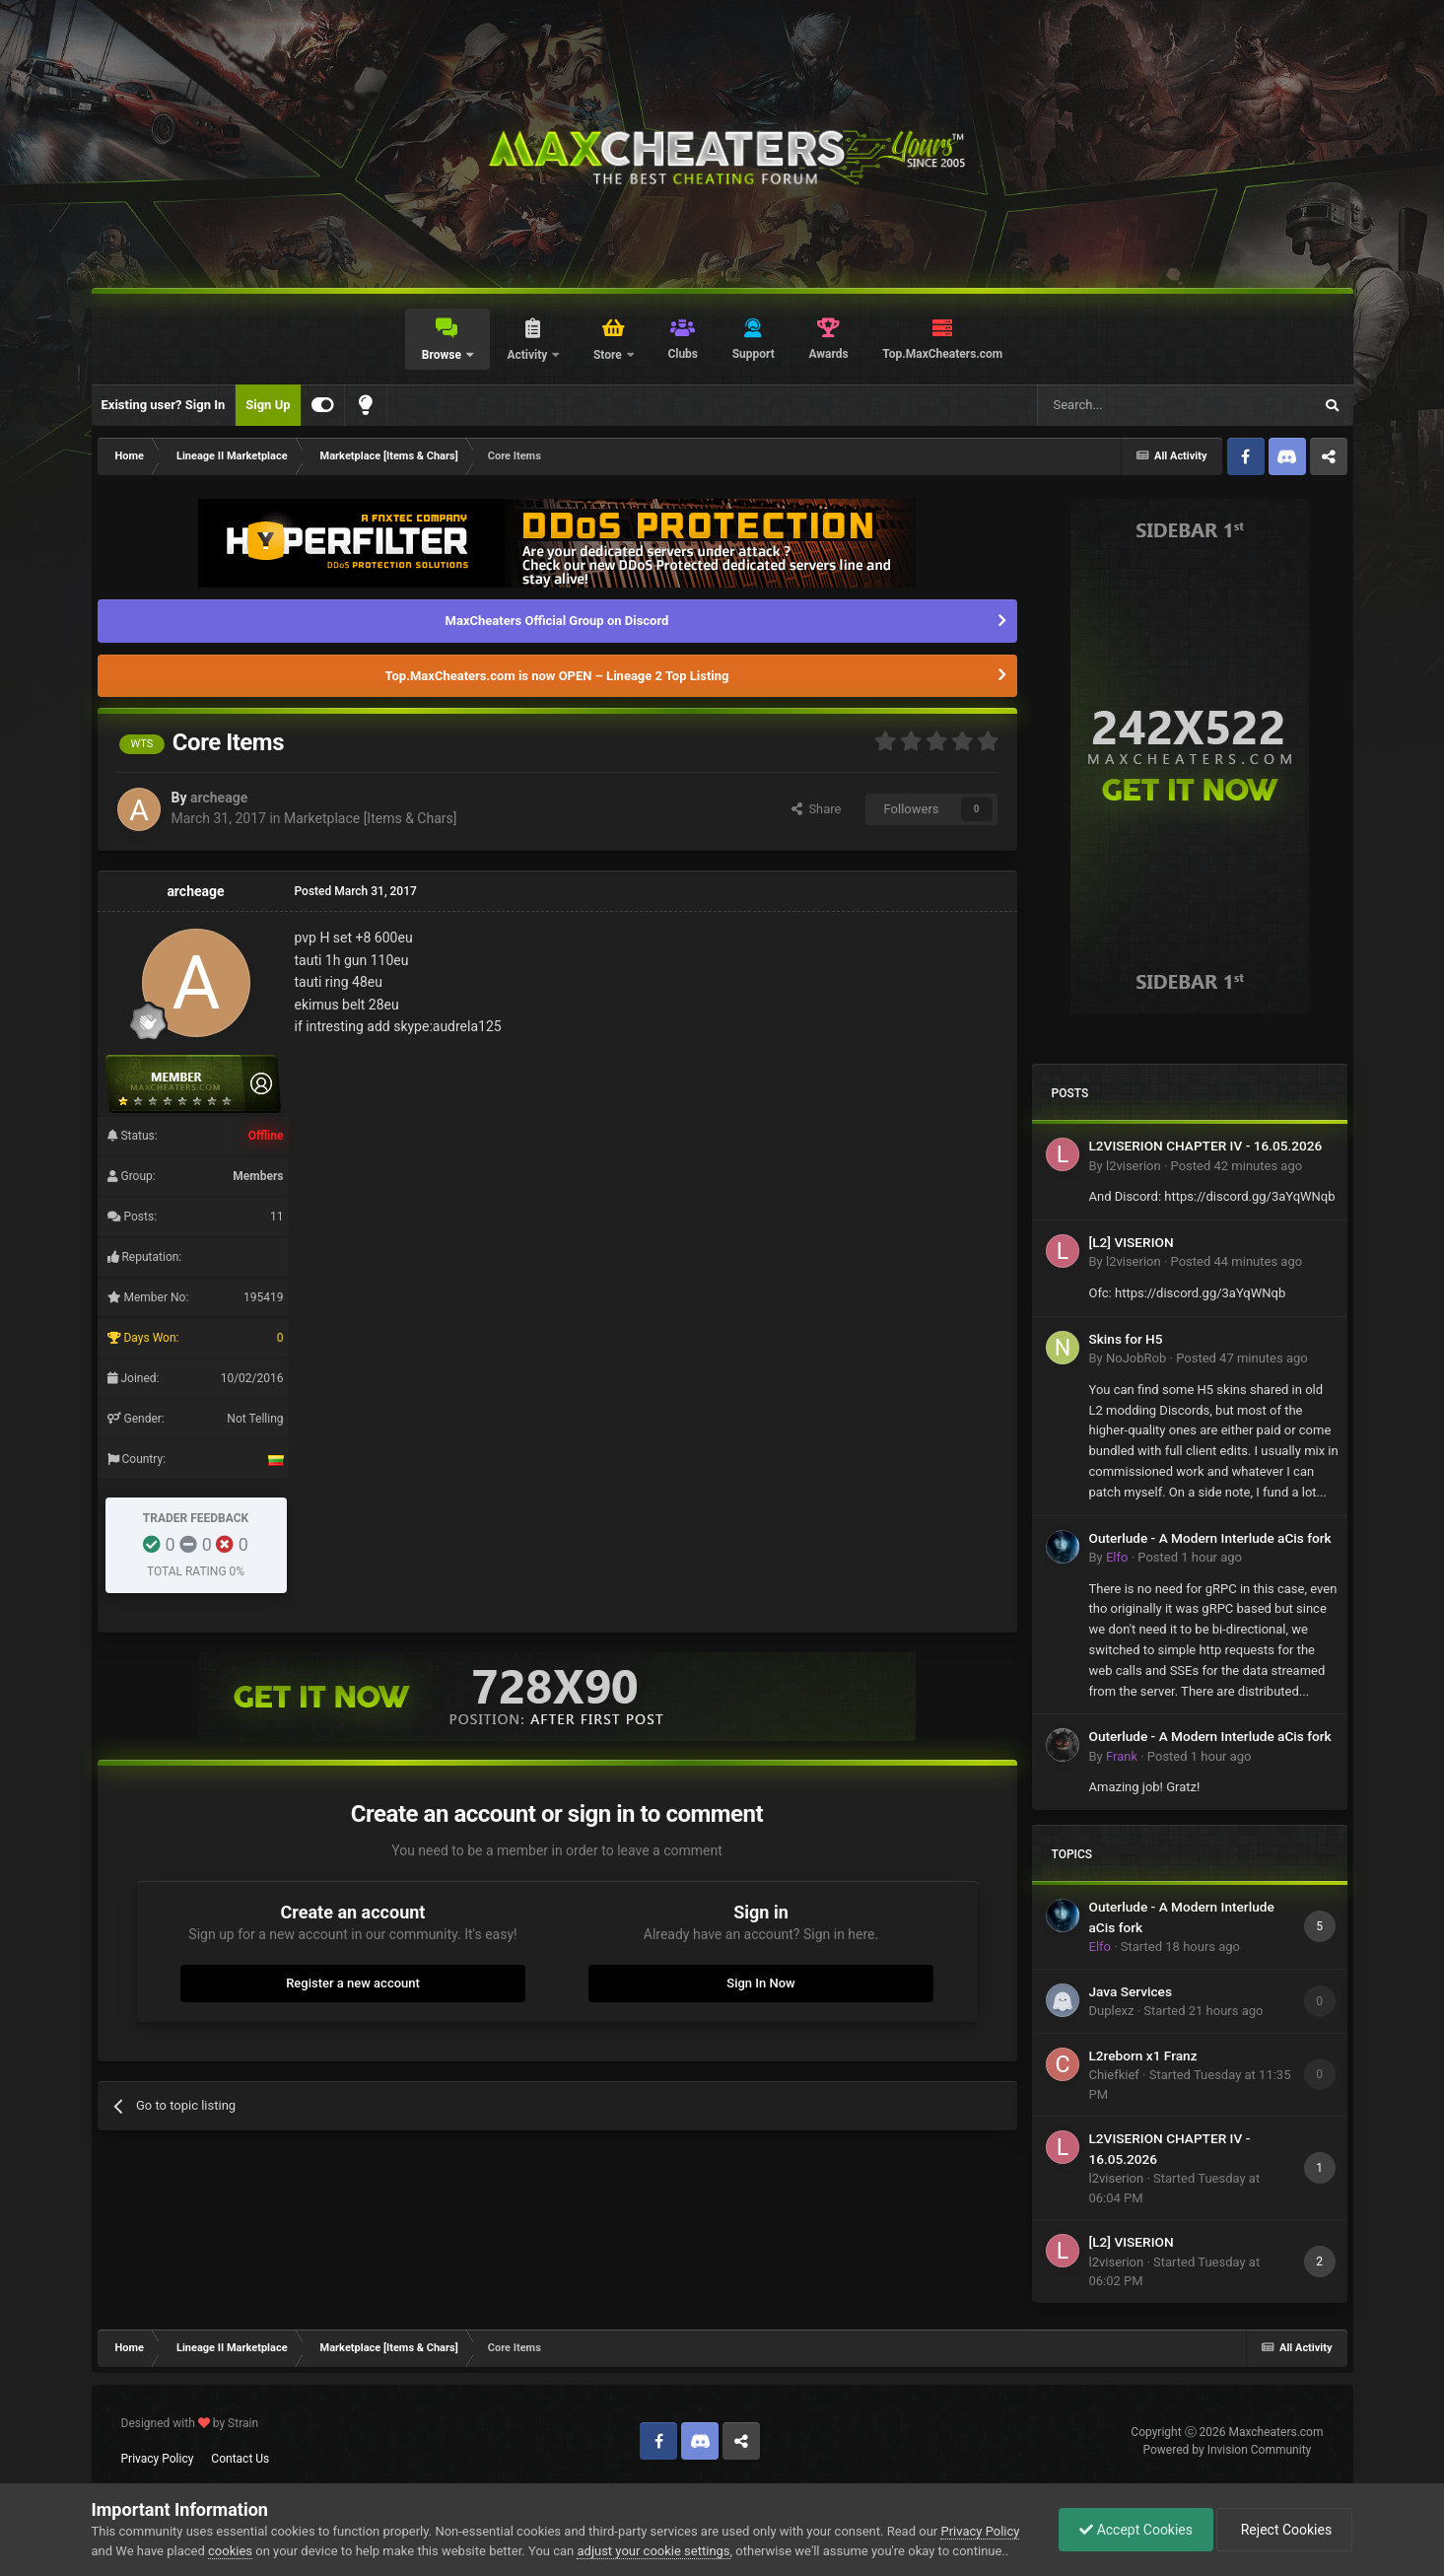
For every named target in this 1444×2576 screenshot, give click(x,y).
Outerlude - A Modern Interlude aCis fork (1210, 1538)
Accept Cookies (1136, 2530)
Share (816, 808)
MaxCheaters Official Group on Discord (557, 620)
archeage (218, 797)
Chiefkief (1114, 2074)
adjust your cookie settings (653, 2550)
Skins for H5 (1126, 1339)
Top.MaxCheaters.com (942, 354)
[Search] (1128, 405)
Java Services (1130, 1991)
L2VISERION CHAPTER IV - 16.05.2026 (1206, 1145)
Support (753, 354)
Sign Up (267, 404)
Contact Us (240, 2459)
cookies (230, 2550)
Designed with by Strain (190, 2423)
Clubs (682, 354)
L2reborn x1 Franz (1143, 2055)
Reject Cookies (1284, 2530)
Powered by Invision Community (1227, 2450)
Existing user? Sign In (164, 404)
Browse (443, 355)
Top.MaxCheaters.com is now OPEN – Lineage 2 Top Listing (557, 675)
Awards (828, 354)
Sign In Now (760, 1983)
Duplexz (1112, 2010)
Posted (1237, 1165)
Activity (528, 355)
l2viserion (1133, 1165)
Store (609, 355)
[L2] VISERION (1131, 1242)
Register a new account (353, 1983)
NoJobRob (1136, 1358)
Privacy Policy (157, 2459)
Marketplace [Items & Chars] (370, 818)
